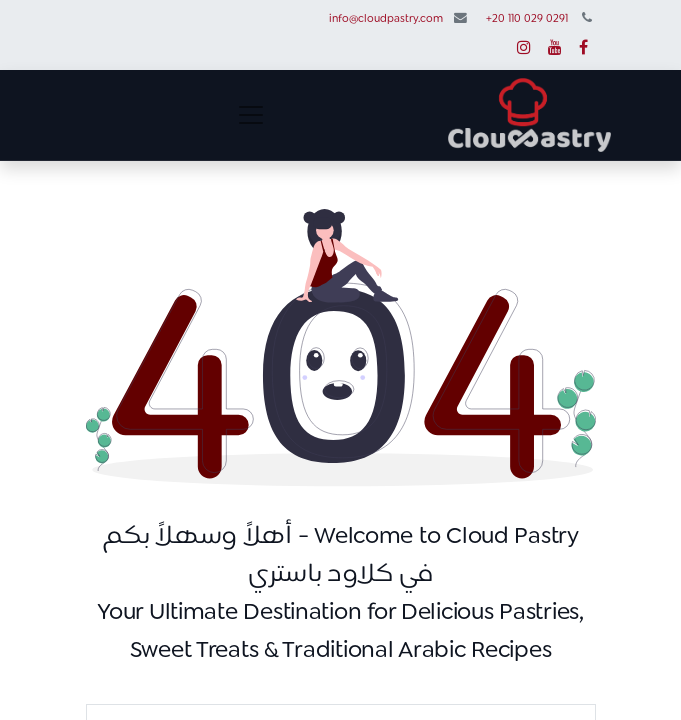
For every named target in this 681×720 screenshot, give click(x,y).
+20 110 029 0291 (527, 20)
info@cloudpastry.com (386, 20)
